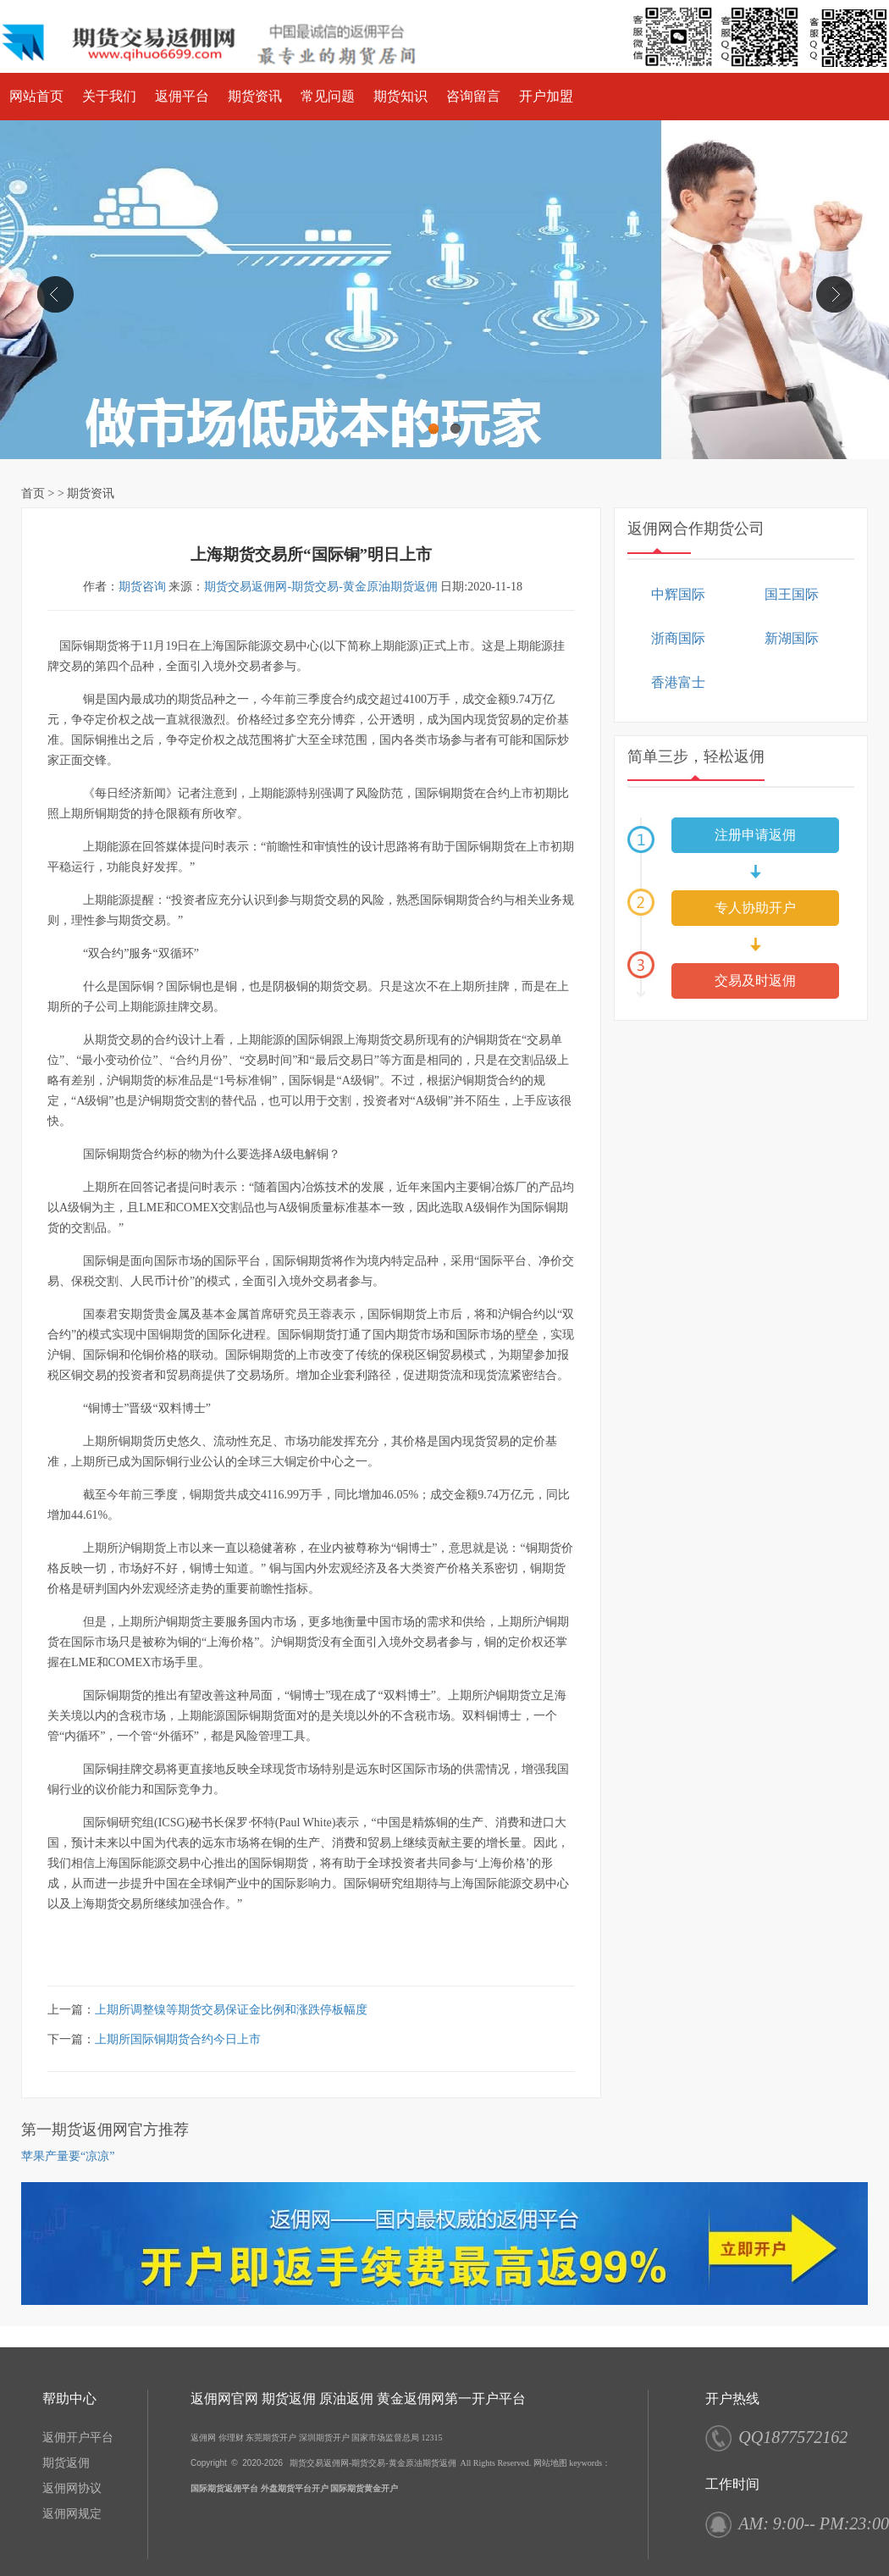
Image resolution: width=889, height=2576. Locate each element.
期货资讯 (255, 96)
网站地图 (550, 2463)
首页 (33, 493)
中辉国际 (678, 594)
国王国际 (792, 594)
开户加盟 (546, 96)
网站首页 (36, 96)
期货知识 (400, 96)
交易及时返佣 (755, 980)
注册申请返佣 (755, 835)
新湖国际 (792, 638)
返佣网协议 (72, 2488)
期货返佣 (66, 2463)
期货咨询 (142, 586)
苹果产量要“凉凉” (67, 2156)
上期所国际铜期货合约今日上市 (178, 2039)
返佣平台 (182, 96)
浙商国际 (678, 638)
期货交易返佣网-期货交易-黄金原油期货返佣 (320, 586)
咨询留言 (473, 96)
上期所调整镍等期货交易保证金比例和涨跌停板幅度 (231, 2009)
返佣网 (203, 2437)
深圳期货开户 (324, 2437)
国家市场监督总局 (385, 2437)
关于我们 (109, 96)
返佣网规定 (72, 2513)
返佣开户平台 (77, 2437)
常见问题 (328, 96)
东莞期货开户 (271, 2437)
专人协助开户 (755, 907)
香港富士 (678, 682)
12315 (432, 2437)
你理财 (231, 2437)
